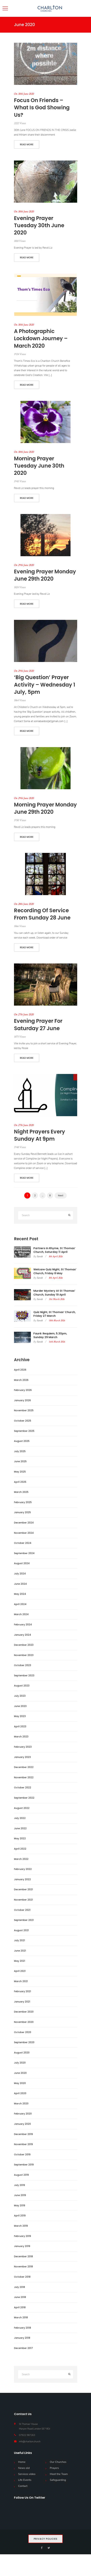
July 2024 (20, 1595)
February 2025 (23, 1523)
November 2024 (24, 1554)
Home (21, 2484)
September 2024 (24, 1574)
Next (60, 1217)
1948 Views (20, 1169)
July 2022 (20, 1840)
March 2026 (21, 1401)
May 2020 (20, 2104)
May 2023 (20, 1738)
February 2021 (22, 2013)
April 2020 (20, 2115)
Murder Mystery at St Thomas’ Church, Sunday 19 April (54, 1314)
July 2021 (19, 1962)
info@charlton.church (30, 2463)
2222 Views (20, 124)
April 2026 (20, 1391)
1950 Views (20, 840)
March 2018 (21, 2339)
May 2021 (19, 1982)
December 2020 (24, 2033)
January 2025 (22, 1534)
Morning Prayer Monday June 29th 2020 (39, 824)
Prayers (54, 2490)
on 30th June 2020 (24, 94)
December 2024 (24, 1544)
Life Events (24, 2502)
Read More (26, 145)
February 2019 (22, 2257)
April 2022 (20, 1870)
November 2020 (24, 2043)
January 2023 (22, 1778)
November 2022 (24, 1799)
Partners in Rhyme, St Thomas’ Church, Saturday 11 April (54, 1271)
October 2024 (22, 1564)
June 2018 (20, 2319)
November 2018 (23, 2288)
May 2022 (20, 1860)
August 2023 (21, 1707)
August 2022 (21, 1829)
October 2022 (22, 1809)
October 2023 (22, 1687)
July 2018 (19, 2308)
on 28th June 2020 (24, 924)
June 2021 (20, 1972)
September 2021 (24, 1941)
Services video (27, 2495)
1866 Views (20, 947)
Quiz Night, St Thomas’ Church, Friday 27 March (54, 1335)
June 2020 (20, 2094)
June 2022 (20, 1850)
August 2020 (21, 2074)
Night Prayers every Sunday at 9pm (40, 1156)
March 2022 (21, 1880)
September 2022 (24, 1819)
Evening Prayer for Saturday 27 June (39, 1045)
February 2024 (23, 1646)
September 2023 (24, 1697)
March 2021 (21, 2002)
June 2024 (20, 1605)
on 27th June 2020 (24, 1035)
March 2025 (21, 1513)
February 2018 (22, 2349)
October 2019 (22, 2176)
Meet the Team (59, 2495)
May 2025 (20, 1493)
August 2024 (22, 1585)
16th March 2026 (57, 1363)
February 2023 (23, 1768)
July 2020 (20, 2084)
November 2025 (24, 1432)
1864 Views (20, 712)
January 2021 (22, 2023)
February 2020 (23, 2135)
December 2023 (24, 1666)
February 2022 (23, 1890)
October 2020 (22, 2053)
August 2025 (21, 1462)
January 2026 (22, 1422)
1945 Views (20, 484)
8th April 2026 (56, 1278)
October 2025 (22, 1442)
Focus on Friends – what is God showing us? (43, 108)
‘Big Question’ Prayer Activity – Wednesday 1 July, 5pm (44, 696)
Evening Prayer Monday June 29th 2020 (39, 582)
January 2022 (22, 1901)
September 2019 (24, 2186)
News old (24, 2490)
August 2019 (21, 2196)
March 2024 (21, 1636)
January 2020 (22, 2145)
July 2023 (20, 1717)
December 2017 (23, 2369)
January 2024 (22, 1656)
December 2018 (23, 2278)
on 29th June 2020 (24, 568)
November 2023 (24, 1676)
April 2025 (20, 1503)
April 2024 (20, 1625)
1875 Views (20, 1058)
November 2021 (23, 1921)
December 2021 (23, 1911)
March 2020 (21, 2125)
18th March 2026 (57, 1342)
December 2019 (23, 2155)
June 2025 (20, 1483)
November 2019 (23, 2166)
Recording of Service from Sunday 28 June (43, 934)
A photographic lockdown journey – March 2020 (42, 340)
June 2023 (20, 1727)
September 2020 (24, 2064)
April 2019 (20, 2237)
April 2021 (20, 1992)
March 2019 (21, 2247)
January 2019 (22, 2268)
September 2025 (24, 1452)
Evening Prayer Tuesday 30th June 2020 (40, 226)
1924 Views (20, 356)
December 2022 (24, 1789)
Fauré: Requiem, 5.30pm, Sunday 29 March (50, 1357)
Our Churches (58, 2484)
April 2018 (20, 2329)
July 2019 (19, 2206)
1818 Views (19, 243)
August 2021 (21, 1952)
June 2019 (20, 2217)
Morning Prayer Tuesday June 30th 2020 (40, 468)
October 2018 (22, 2298)
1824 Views (20, 598)
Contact (22, 2507)
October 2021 (22, 1931)
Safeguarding (58, 2502)
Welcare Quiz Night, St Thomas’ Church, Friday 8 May (54, 1293)
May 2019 (19, 2227)
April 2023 (20, 1748)
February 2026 (23, 1411)
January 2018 (22, 2359)
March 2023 (21, 1758)
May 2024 (20, 1615)
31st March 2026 (56, 1321)
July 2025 (20, 1473)
